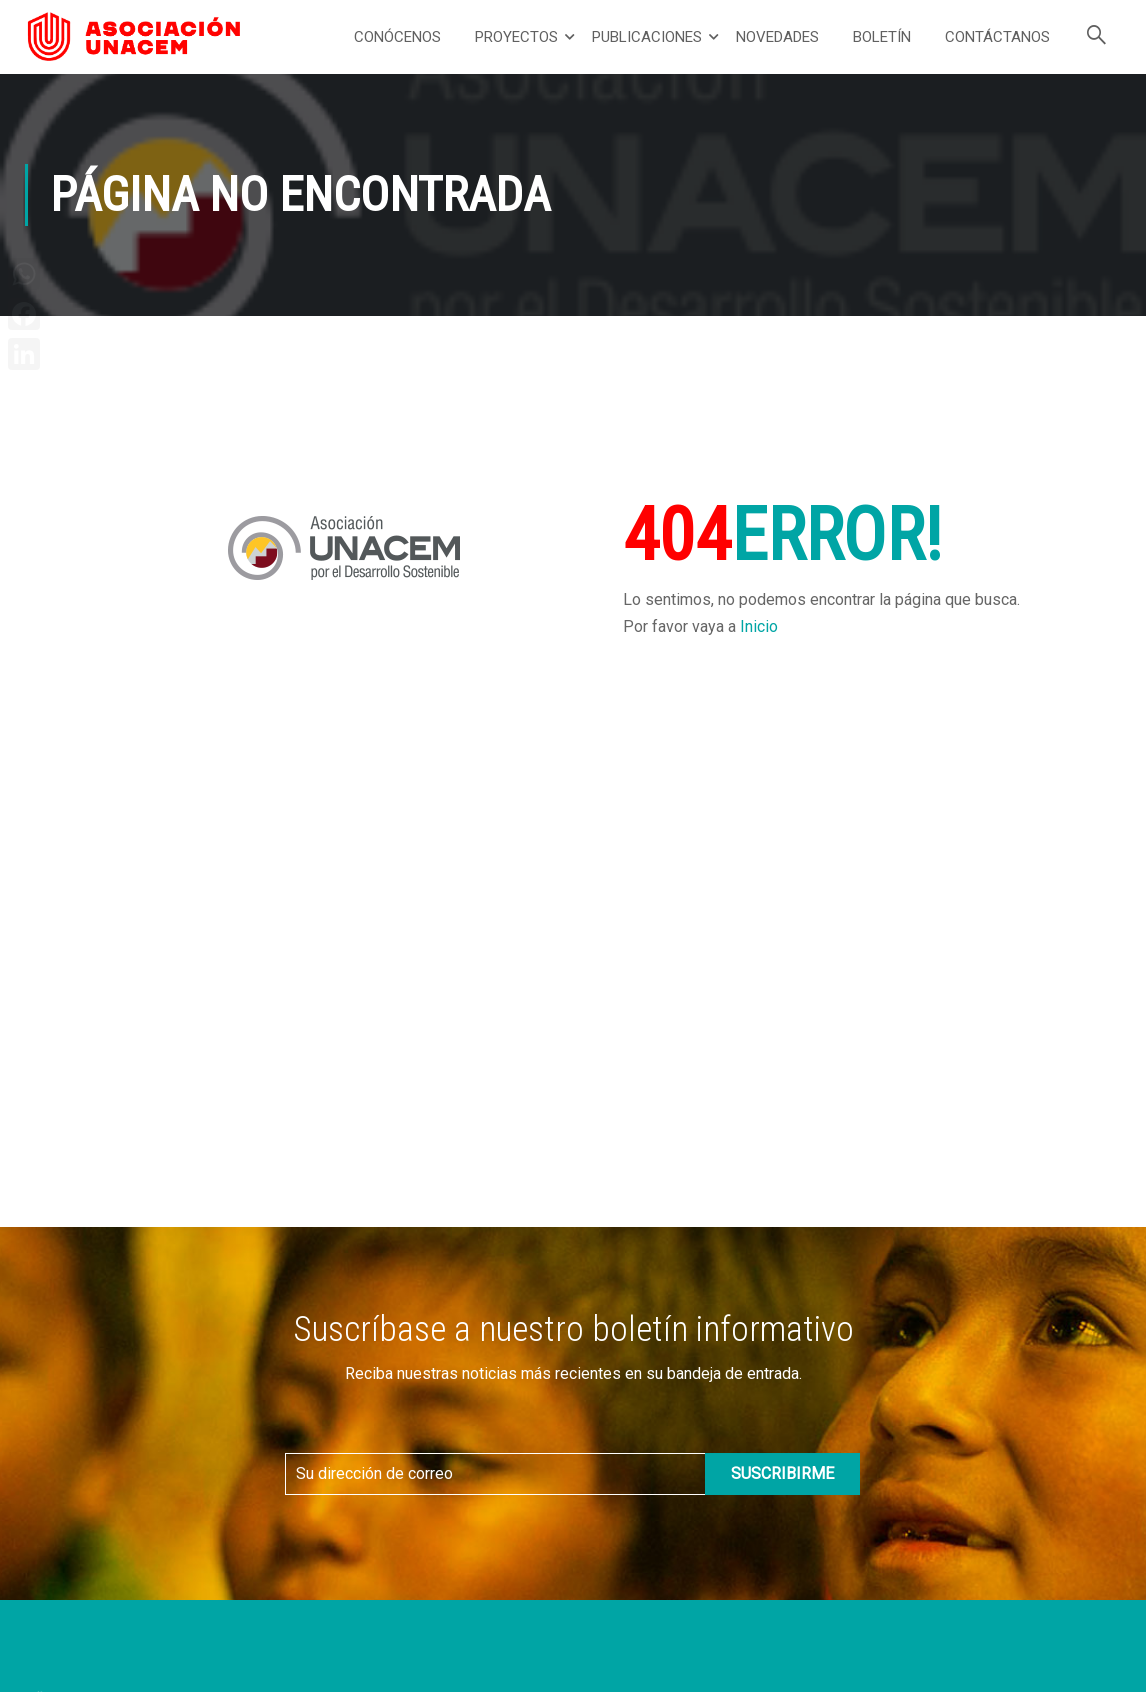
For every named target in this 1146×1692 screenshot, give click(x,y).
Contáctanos (997, 37)
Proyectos (516, 37)
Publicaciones (647, 37)
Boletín (882, 37)
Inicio (759, 626)
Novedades (777, 37)
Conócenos (397, 37)
